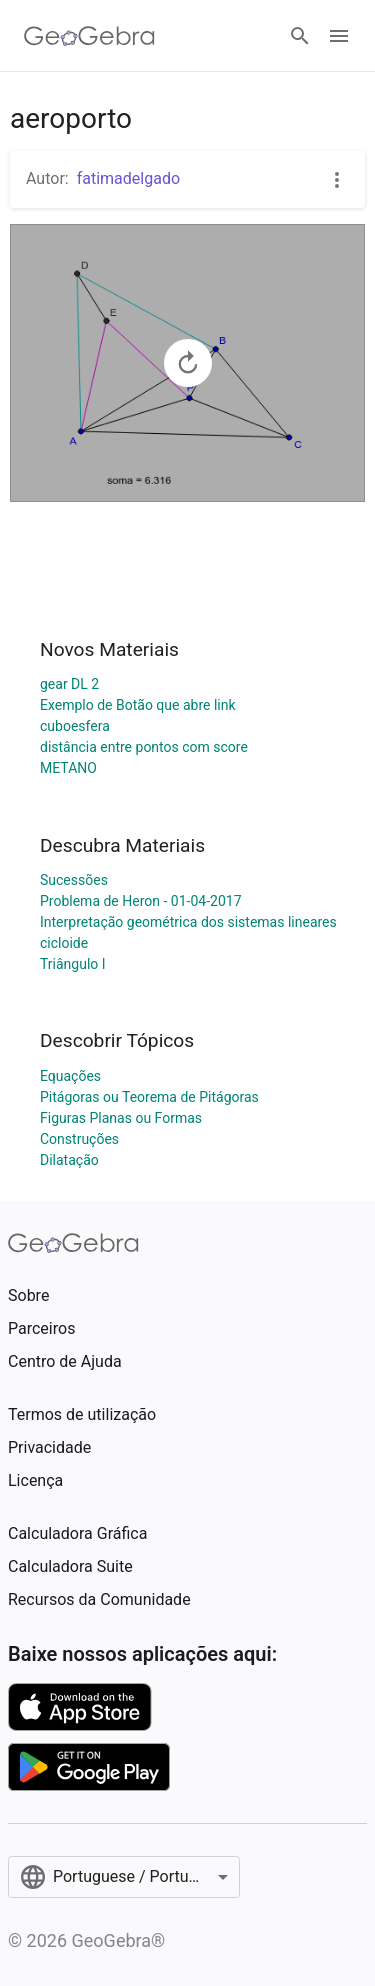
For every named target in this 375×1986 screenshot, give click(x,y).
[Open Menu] (339, 36)
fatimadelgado (128, 178)
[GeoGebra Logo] (89, 36)
